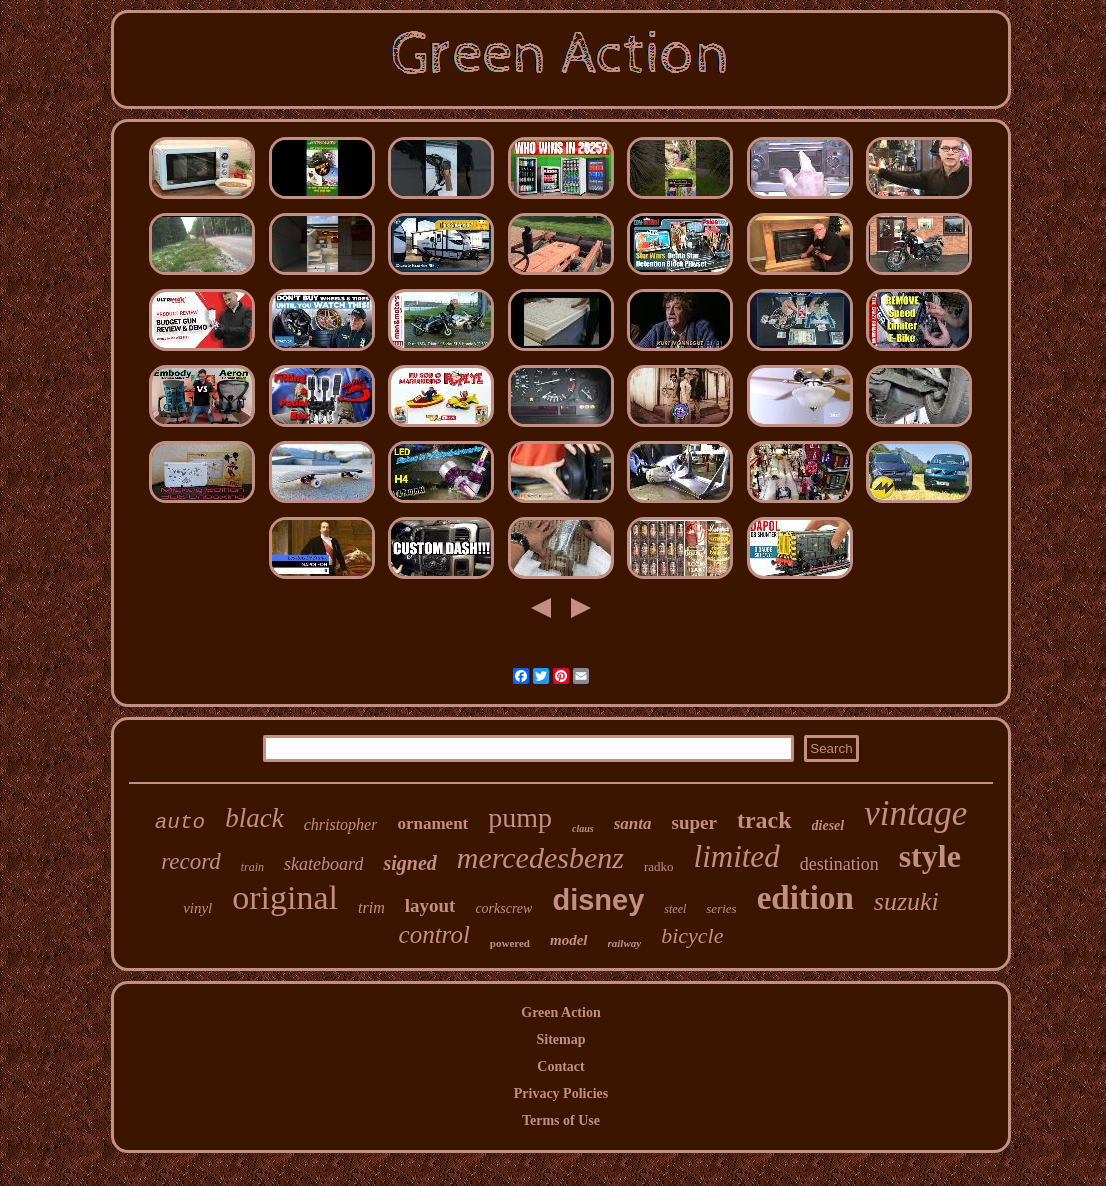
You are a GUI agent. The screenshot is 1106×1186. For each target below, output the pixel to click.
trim (371, 907)
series (721, 908)
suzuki (906, 901)
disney (598, 900)
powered (510, 943)
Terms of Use (561, 1120)
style (930, 856)
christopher (341, 824)
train (252, 867)
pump (520, 817)
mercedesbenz (540, 857)
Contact (560, 1066)
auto (180, 822)
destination (839, 864)
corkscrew (503, 908)
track (764, 820)
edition (805, 898)
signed (409, 863)
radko (659, 866)
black (254, 818)
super (694, 822)
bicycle (692, 935)
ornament (432, 823)
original (285, 897)
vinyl (197, 908)
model (569, 940)
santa (633, 823)
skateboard (323, 864)
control (434, 934)
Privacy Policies (561, 1093)
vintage (915, 813)
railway (625, 943)
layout (430, 905)
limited (737, 856)
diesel (828, 825)
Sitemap (560, 1039)
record (191, 861)
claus (583, 828)
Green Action (560, 1012)
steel (675, 909)
